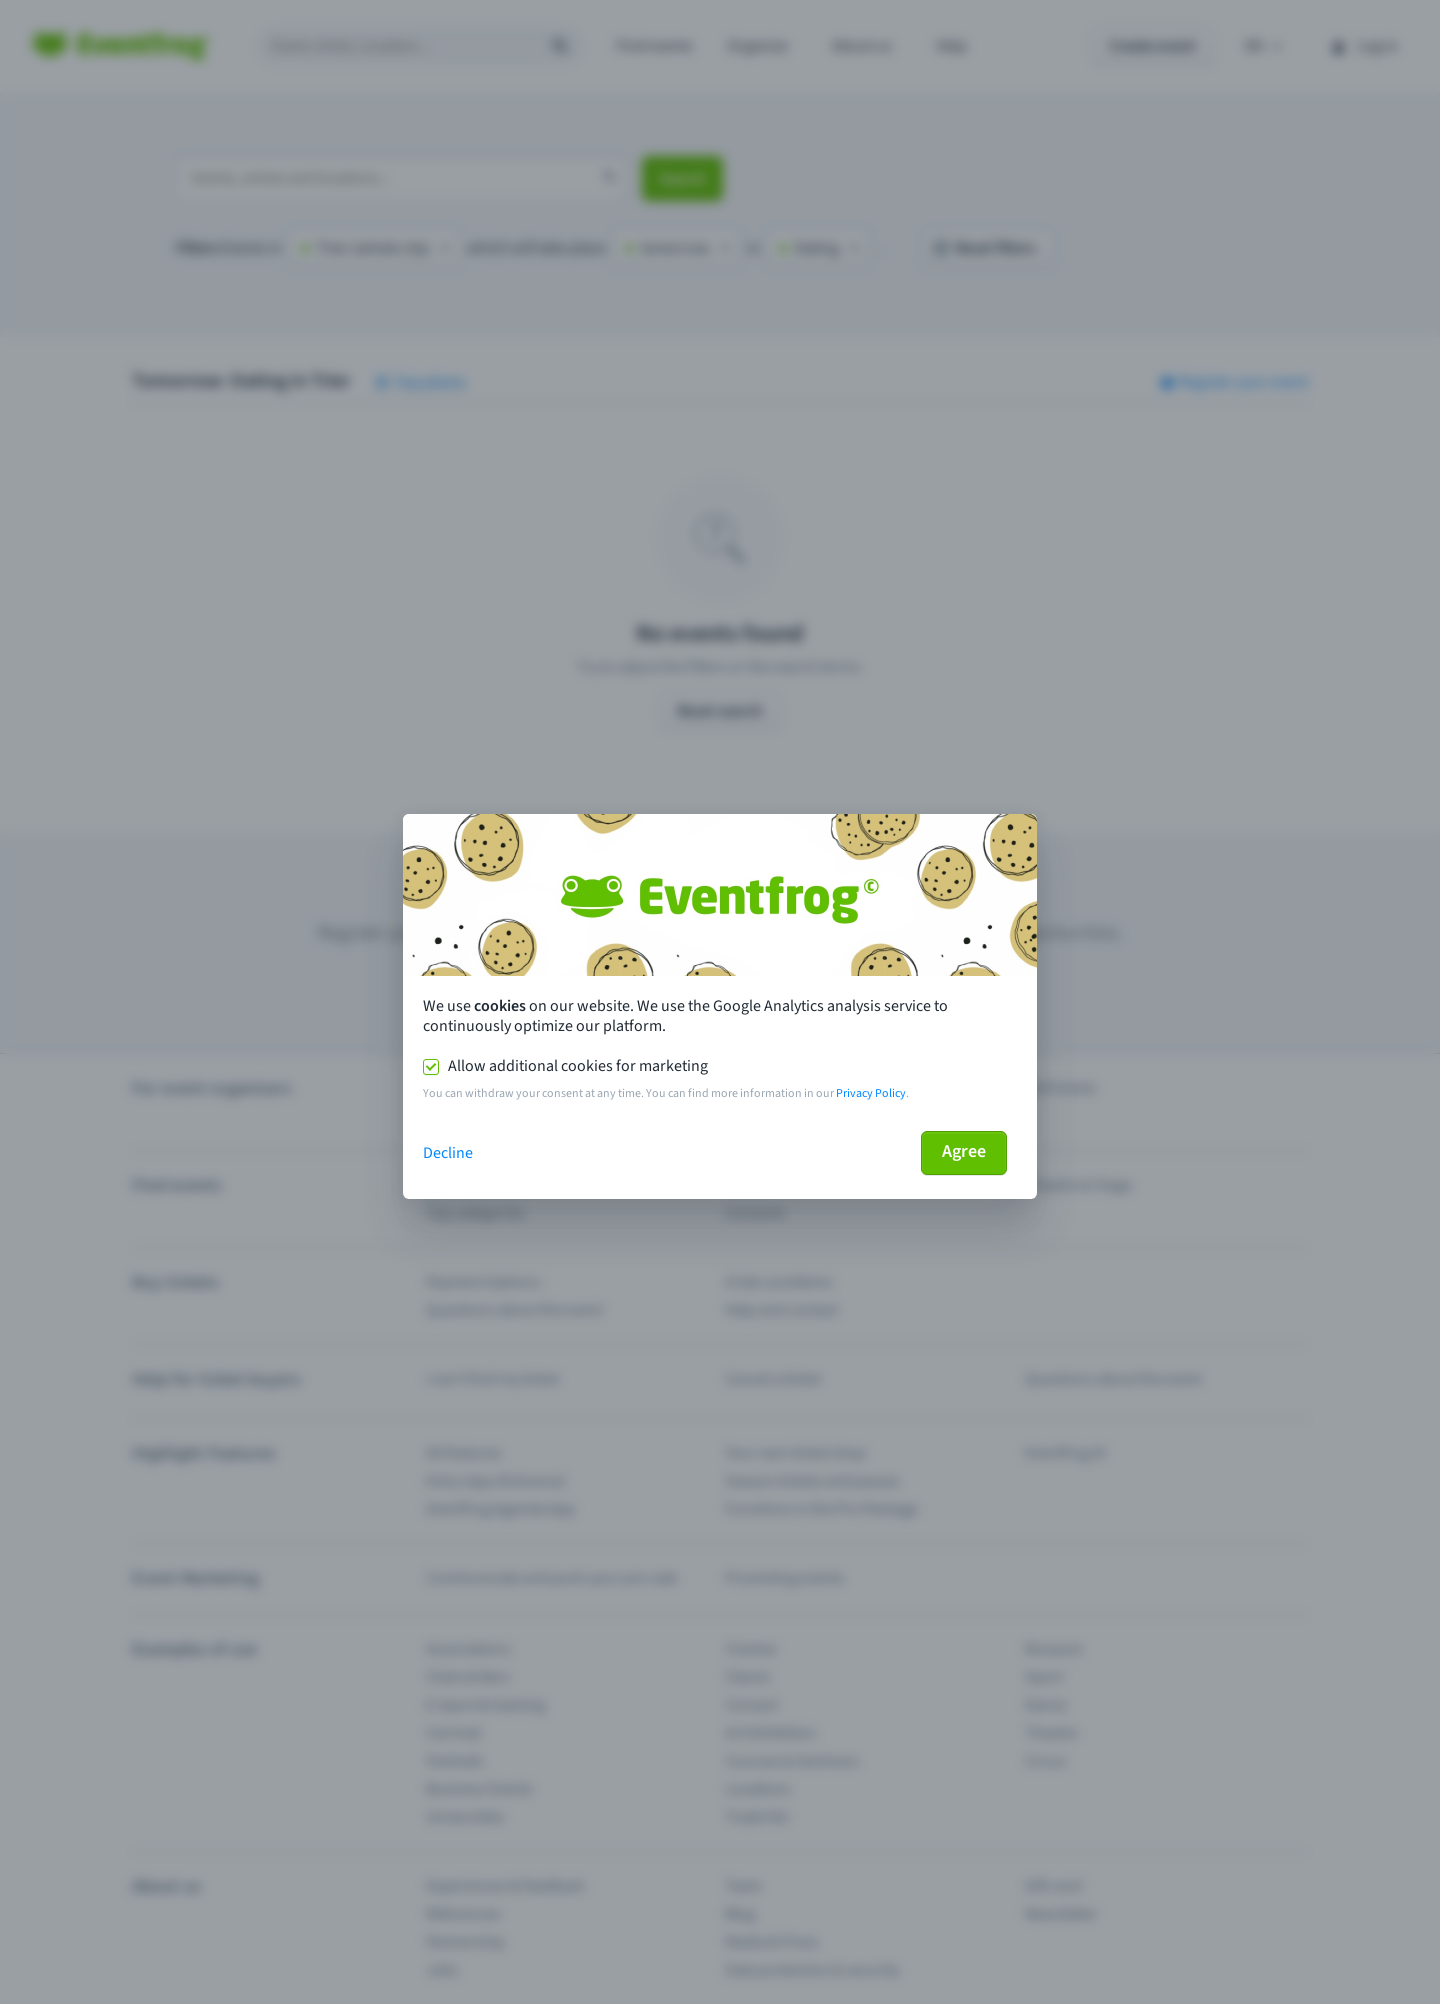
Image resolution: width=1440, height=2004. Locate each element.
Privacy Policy (871, 1093)
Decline (448, 1153)
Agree (964, 1151)
